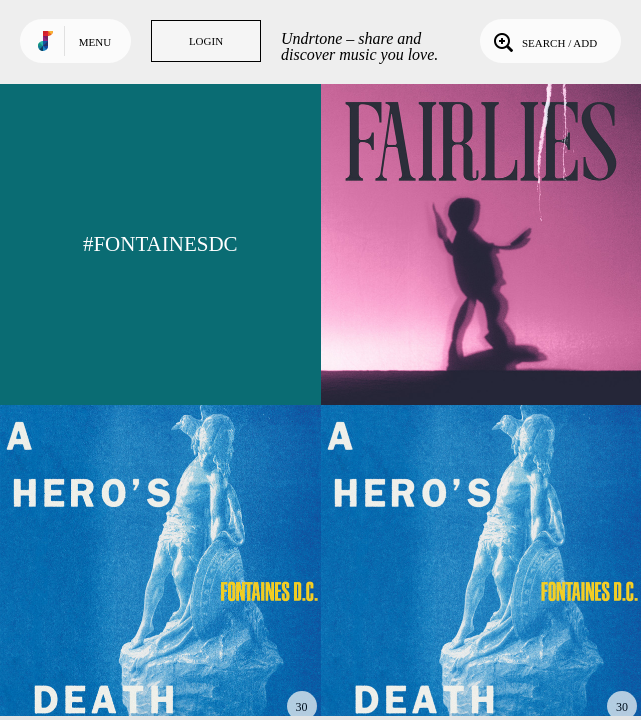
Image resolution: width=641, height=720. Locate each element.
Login (206, 41)
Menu (95, 42)
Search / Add (543, 41)
